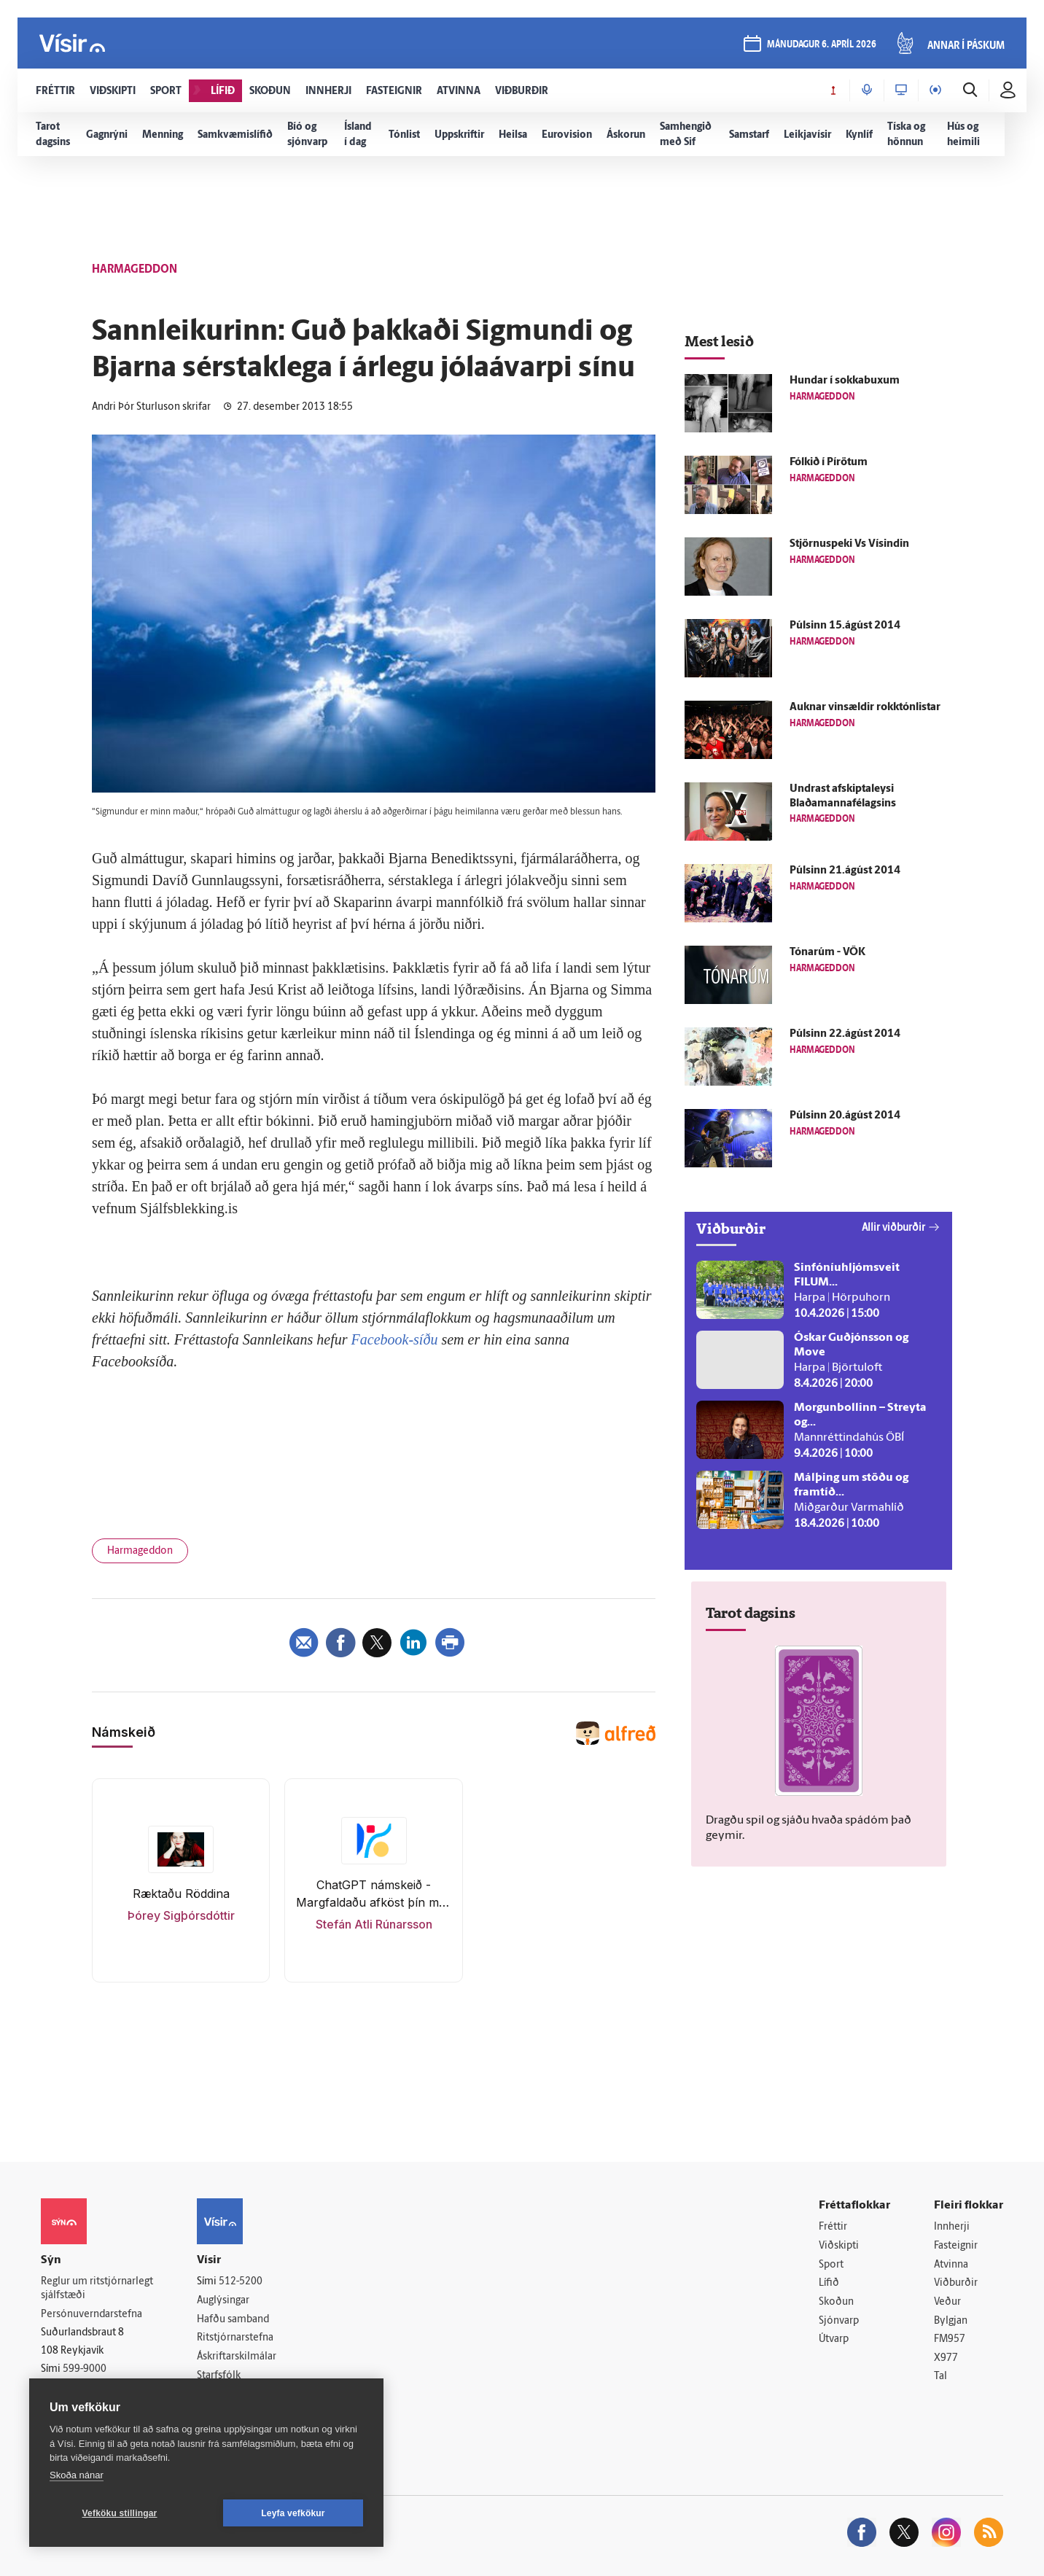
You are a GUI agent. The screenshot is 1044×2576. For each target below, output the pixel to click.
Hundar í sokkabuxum (845, 380)
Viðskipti (839, 2246)
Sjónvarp (839, 2321)
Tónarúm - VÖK (827, 952)
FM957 (949, 2339)
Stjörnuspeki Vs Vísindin (849, 544)
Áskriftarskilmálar (236, 2356)
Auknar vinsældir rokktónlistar (865, 707)
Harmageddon (140, 1551)
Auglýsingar (223, 2300)
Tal (940, 2376)
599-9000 (84, 2369)
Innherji (952, 2227)
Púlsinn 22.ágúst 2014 (845, 1034)
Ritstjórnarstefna (235, 2337)
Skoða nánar (77, 2475)
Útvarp (834, 2339)
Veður (947, 2302)
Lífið (829, 2283)
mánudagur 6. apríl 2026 (821, 45)
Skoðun (836, 2302)
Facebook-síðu (394, 1339)
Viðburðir (956, 2283)
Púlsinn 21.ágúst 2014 (845, 870)
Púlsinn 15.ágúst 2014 (845, 625)
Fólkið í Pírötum (829, 462)
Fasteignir (956, 2246)
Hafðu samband (233, 2319)
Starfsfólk (219, 2375)
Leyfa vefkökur (293, 2513)
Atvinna (951, 2265)
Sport (831, 2265)
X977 (946, 2358)
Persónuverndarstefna (91, 2314)
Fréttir (833, 2227)
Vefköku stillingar (119, 2513)
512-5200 (240, 2281)
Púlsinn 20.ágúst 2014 (845, 1115)
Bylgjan (950, 2321)
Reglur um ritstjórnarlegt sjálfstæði (97, 2288)
